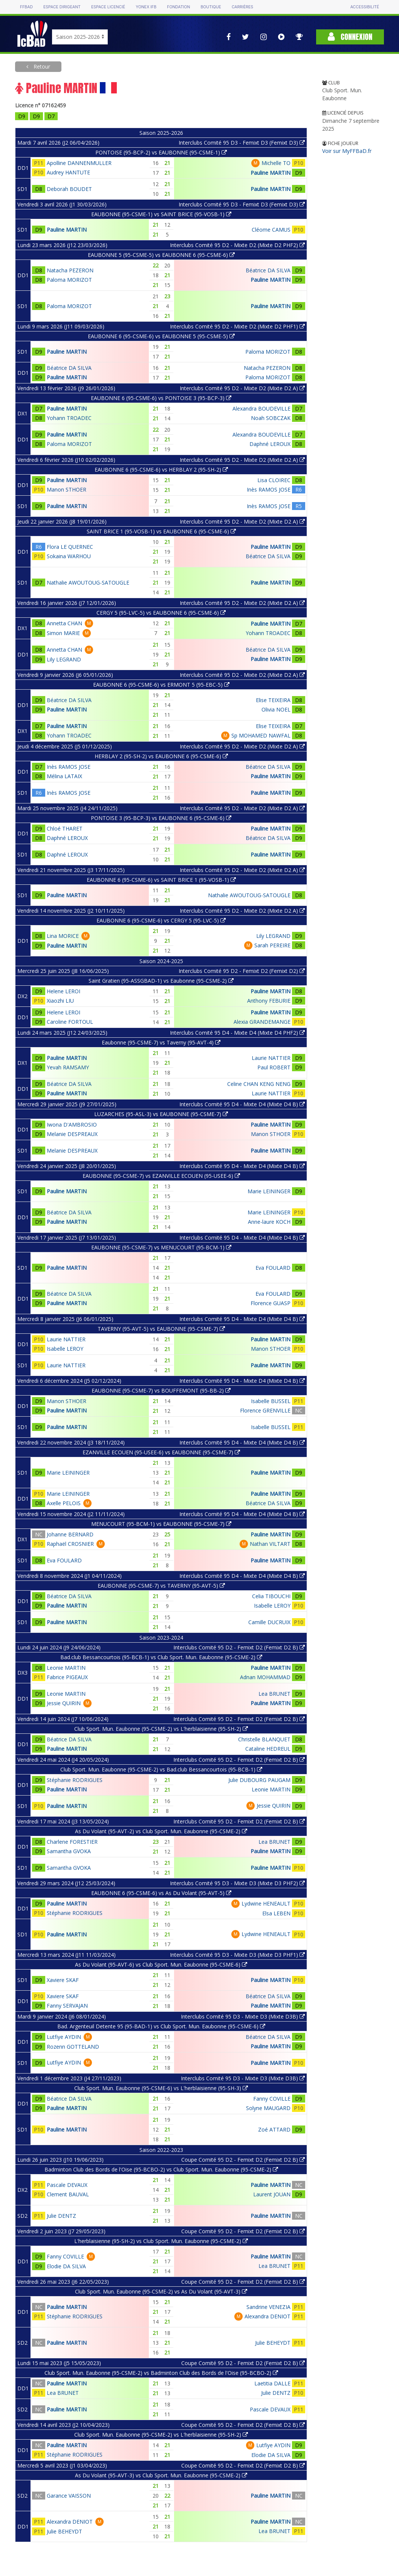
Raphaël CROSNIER (70, 1543)
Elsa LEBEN (276, 1913)
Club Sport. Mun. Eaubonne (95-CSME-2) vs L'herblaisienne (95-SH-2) (161, 1728)
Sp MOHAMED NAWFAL (260, 735)
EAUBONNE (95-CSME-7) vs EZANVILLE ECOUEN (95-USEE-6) (161, 1175)
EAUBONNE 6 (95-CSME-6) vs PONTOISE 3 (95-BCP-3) (161, 398)
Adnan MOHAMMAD (265, 1677)
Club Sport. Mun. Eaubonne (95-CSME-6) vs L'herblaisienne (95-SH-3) (161, 2088)
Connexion (350, 37)
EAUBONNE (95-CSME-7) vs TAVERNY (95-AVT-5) (161, 1585)
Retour (41, 66)
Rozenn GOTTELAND (73, 2046)
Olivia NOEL (275, 709)
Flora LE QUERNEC (70, 546)
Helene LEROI (63, 991)
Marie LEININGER (269, 1191)
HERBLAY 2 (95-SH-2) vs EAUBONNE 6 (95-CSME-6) (161, 756)
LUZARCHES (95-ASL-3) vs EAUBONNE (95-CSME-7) (161, 1114)
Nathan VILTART (270, 1543)
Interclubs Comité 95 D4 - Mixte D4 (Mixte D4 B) (242, 1104)
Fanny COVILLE (271, 2098)
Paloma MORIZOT (69, 279)
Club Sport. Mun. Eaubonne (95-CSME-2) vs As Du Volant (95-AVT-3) (161, 2291)
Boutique (210, 7)
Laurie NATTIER (271, 1057)
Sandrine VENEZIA (268, 2306)
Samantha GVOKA (69, 1851)
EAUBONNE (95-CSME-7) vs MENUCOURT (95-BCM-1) (161, 1247)
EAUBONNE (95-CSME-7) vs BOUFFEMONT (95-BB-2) (161, 1390)
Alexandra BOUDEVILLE (261, 408)
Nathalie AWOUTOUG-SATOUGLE (88, 582)
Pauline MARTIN (270, 172)
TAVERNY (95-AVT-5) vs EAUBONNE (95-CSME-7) (161, 1328)
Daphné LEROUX (269, 443)
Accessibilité (364, 7)
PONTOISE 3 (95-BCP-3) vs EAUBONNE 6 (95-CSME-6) (161, 818)
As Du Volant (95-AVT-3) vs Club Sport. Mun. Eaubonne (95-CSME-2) (161, 2475)
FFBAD (26, 7)
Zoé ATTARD (274, 2129)
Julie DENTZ (61, 2215)
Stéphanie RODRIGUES (74, 1780)
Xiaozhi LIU (60, 1000)
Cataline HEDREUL (267, 1748)
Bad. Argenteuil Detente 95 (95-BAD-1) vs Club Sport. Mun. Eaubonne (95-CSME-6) (161, 2026)
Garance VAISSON (69, 2495)
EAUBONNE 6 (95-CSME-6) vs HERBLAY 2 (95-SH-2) (161, 469)
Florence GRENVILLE (265, 1410)
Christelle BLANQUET (264, 1739)
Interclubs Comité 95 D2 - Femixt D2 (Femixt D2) (242, 970)
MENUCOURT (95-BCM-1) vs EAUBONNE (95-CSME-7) (161, 1523)
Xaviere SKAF (63, 1980)
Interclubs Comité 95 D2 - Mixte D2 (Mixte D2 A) (242, 388)
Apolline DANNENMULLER (79, 162)
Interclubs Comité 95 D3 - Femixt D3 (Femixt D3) (242, 142)
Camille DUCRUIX (269, 1622)
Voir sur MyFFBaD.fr (346, 150)
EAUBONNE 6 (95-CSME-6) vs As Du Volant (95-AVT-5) (161, 1892)
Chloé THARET (65, 828)
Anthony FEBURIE (268, 1000)
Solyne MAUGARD (268, 2108)
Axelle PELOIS (64, 1503)
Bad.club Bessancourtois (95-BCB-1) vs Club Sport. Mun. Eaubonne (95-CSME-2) (161, 1657)
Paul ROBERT (273, 1067)
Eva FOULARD (272, 1267)
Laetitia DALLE (272, 2383)
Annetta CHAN (64, 623)
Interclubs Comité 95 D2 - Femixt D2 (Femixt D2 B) (239, 1647)
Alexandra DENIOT (267, 2316)
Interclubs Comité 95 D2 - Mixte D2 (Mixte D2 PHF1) (237, 326)
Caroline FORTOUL (70, 1021)
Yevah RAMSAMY (68, 1067)
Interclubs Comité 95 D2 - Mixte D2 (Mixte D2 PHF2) (237, 245)
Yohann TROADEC (69, 417)
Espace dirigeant (62, 7)
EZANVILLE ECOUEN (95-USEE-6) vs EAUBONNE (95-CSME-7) (161, 1452)
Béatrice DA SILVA (268, 270)
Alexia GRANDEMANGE (262, 1021)
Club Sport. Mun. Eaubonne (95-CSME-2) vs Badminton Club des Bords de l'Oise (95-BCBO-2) (161, 2372)
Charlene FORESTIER (72, 1841)
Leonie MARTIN (66, 1667)
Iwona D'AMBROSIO (72, 1124)
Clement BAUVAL (68, 2194)
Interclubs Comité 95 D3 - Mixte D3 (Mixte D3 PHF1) (237, 1954)
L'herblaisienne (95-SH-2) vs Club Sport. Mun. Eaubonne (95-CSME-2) (161, 2241)
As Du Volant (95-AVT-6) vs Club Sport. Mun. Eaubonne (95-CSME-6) (161, 1964)
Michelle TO (275, 162)
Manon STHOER (66, 489)
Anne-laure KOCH (269, 1221)
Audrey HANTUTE (68, 172)
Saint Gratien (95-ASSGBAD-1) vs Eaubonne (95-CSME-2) (161, 980)
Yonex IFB (146, 7)
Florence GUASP (270, 1303)
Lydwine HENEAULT (266, 1903)
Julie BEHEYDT (272, 2342)
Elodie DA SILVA (66, 2266)
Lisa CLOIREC (273, 480)
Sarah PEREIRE (272, 945)
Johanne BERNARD (70, 1534)
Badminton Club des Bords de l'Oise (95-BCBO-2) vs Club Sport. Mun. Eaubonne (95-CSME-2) (161, 2169)
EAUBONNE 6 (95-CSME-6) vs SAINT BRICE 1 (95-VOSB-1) (161, 879)
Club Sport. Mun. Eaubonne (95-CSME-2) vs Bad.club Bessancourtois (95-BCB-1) (161, 1769)
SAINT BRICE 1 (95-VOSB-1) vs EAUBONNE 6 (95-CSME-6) (161, 531)
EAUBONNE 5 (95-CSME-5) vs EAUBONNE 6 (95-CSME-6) (161, 254)
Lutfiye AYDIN (64, 2036)
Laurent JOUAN (271, 2194)
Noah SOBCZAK (270, 417)
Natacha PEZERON (70, 270)
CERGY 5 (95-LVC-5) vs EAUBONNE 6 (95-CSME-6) (161, 612)
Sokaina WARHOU (69, 556)
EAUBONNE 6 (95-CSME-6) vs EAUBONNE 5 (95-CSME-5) (161, 336)
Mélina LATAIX (64, 776)
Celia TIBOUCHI (271, 1596)
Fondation (178, 7)
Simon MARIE (63, 633)
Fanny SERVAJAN (67, 2005)
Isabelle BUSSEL (270, 1401)
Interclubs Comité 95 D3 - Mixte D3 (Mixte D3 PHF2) (237, 1883)
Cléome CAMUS (271, 229)
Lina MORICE (63, 935)
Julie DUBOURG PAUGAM (259, 1780)
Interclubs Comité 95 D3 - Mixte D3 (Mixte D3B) (243, 2016)
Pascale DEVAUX (67, 2184)
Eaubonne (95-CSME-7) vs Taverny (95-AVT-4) (161, 1042)
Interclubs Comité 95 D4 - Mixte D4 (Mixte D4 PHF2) (237, 1032)
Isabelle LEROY (65, 1348)
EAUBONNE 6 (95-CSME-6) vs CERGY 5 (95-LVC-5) (161, 920)
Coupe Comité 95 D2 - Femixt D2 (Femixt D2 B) (243, 2159)
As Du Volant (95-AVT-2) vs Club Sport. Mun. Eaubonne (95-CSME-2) (161, 1831)
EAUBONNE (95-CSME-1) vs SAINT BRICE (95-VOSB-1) (161, 214)
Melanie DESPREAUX (72, 1134)
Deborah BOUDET (69, 188)
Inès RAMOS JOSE (268, 489)
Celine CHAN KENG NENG (258, 1083)
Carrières (242, 7)
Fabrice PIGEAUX (67, 1677)
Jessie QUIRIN (64, 1703)
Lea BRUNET (274, 1693)
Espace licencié (108, 7)
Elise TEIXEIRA (273, 700)
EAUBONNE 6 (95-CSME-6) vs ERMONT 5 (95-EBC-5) (161, 684)
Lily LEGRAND (64, 659)
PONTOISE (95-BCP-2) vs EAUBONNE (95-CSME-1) (161, 152)
